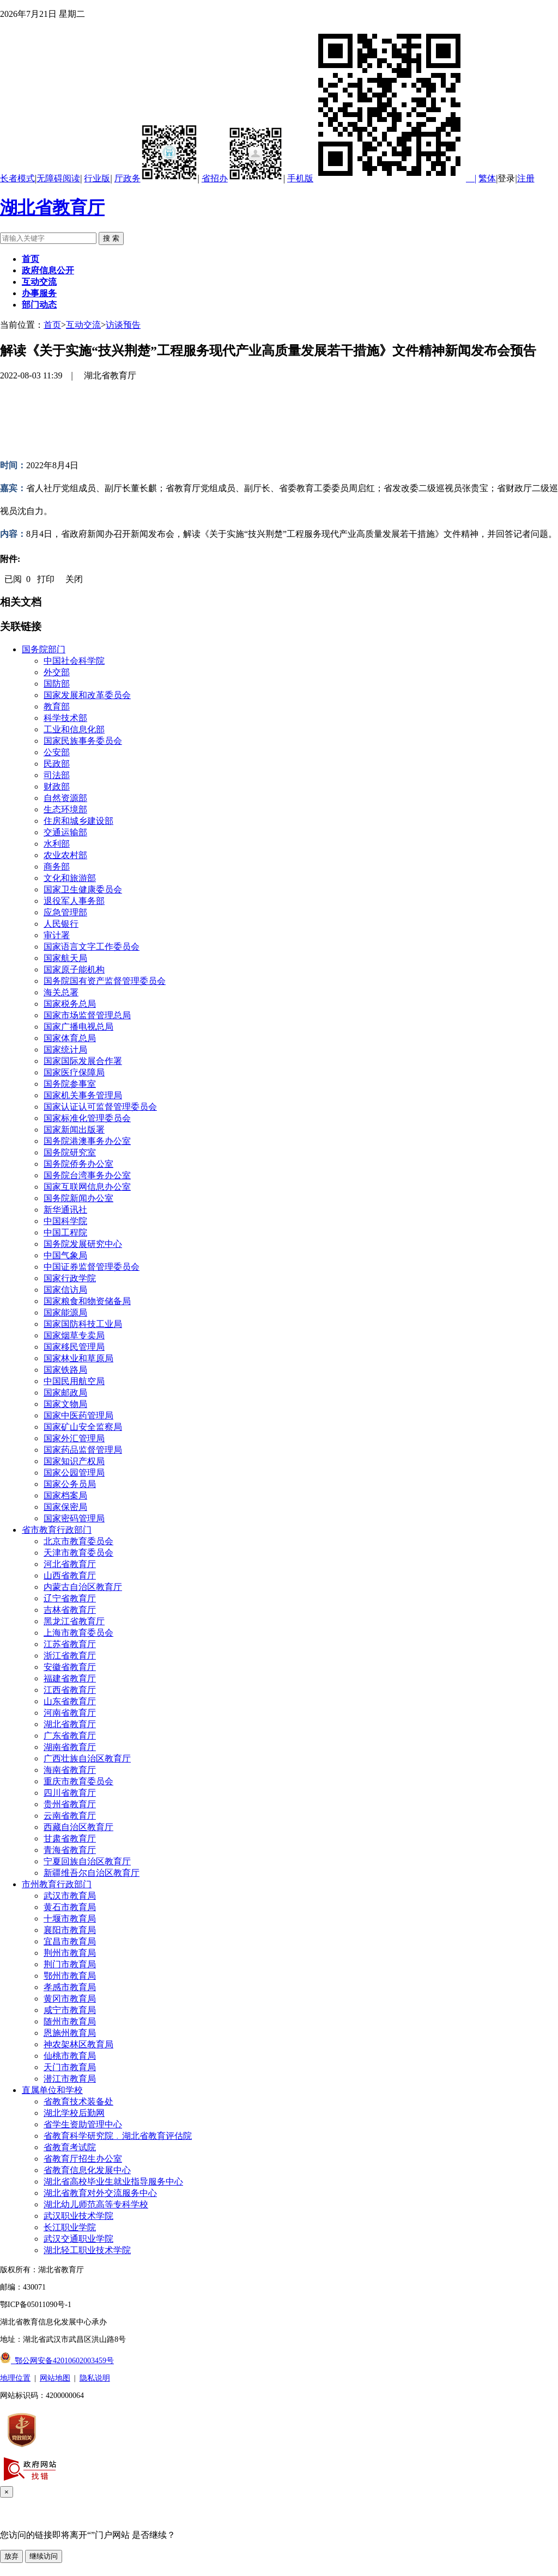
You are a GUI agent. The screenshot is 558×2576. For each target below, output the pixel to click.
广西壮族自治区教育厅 (87, 1758)
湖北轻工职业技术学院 (87, 2250)
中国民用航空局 (74, 1381)
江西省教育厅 (70, 1689)
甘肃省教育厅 (70, 1838)
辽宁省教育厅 (70, 1598)
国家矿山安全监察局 (83, 1426)
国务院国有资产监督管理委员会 (105, 981)
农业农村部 (65, 855)
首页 (52, 324)
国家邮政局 (65, 1392)
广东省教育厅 (70, 1735)
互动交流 (83, 324)
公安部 (57, 752)
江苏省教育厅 (70, 1644)
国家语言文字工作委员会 (92, 946)
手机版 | (381, 178)
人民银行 (61, 923)
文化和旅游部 (70, 878)
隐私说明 (95, 2378)
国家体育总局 (70, 1038)
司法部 (57, 775)
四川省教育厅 (70, 1792)
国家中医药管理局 (78, 1415)
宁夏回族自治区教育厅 (87, 1861)
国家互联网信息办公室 (87, 1186)
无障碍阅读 (58, 178)
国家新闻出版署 (74, 1129)
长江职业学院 (70, 2227)
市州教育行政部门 (57, 1884)
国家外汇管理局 (74, 1438)
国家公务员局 (70, 1484)
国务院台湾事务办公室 (87, 1175)
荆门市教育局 (70, 1964)
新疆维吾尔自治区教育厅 (92, 1872)
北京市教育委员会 (78, 1541)
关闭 (74, 579)
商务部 (57, 866)
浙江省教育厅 (70, 1655)
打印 (46, 579)
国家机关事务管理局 (83, 1095)
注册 (526, 178)
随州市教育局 (70, 2021)
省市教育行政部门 (57, 1529)
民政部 (57, 763)
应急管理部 (65, 912)
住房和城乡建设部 (78, 820)
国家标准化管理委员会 (87, 1118)
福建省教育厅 (70, 1678)
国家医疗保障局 (74, 1072)
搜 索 (111, 238)
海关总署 (61, 992)
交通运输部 (65, 832)
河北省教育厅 (70, 1564)
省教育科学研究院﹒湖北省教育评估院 (118, 2135)
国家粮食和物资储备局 (87, 1301)
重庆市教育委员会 (78, 1781)
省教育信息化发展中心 (87, 2170)
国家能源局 (65, 1312)
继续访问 (43, 2556)
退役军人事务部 (74, 900)
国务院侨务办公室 (78, 1163)
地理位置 (15, 2378)
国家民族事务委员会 (83, 740)
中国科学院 (65, 1221)
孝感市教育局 (70, 1987)
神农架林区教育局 (78, 2044)
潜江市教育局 (70, 2078)
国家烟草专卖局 (74, 1335)
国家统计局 (65, 1049)
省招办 (242, 178)
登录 (506, 178)
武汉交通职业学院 (78, 2238)
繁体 (487, 178)
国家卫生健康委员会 (83, 889)
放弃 (11, 2556)
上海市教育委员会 (78, 1632)
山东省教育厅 (70, 1701)
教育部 (57, 706)
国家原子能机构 (74, 969)
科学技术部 (65, 718)
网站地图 (55, 2378)
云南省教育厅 (70, 1815)
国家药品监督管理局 (83, 1449)
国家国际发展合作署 (83, 1061)
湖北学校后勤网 (74, 2113)
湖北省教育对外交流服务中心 (100, 2193)
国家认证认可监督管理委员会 (100, 1106)
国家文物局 (65, 1404)
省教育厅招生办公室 (83, 2158)
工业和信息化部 (74, 729)
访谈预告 (123, 324)
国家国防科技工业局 (83, 1324)
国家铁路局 (65, 1369)
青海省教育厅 (70, 1850)
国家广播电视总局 (78, 1026)
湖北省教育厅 (52, 207)
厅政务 (156, 178)
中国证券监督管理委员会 (92, 1266)
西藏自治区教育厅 (78, 1827)
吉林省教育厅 (70, 1609)
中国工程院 (65, 1232)
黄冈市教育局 (70, 1998)
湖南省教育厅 (70, 1747)
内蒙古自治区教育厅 (83, 1587)
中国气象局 (65, 1255)
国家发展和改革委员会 (87, 695)
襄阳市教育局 (70, 1930)
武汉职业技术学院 (78, 2215)
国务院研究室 (70, 1152)
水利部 (57, 843)
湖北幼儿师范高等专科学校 (96, 2204)
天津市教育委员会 (78, 1552)
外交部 (57, 672)
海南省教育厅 (70, 1770)
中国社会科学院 (74, 660)
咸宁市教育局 (70, 2010)
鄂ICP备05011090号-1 (35, 2304)
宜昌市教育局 (70, 1941)
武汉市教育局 (70, 1895)
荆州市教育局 (70, 1952)
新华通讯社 (65, 1209)
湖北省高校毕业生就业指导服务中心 (113, 2181)
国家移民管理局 (74, 1346)
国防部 (57, 683)
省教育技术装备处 (78, 2101)
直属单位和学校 (52, 2090)
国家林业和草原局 (78, 1358)
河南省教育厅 (70, 1712)
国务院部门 (43, 649)
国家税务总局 (70, 1003)
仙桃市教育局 (70, 2055)
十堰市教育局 (70, 1918)
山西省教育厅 (70, 1575)
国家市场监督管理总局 (87, 1015)
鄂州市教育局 (70, 1975)
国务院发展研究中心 (83, 1244)
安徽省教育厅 (70, 1667)
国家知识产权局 (74, 1461)
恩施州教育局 (70, 2032)
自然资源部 (65, 798)
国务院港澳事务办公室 (87, 1141)
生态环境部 (65, 809)
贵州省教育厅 (70, 1804)
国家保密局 (65, 1507)
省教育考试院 (70, 2147)
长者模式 (17, 178)
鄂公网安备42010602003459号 (57, 2361)
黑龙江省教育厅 (74, 1621)
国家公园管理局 (74, 1472)
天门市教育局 (70, 2067)
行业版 (97, 178)
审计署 (57, 935)
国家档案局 (65, 1495)
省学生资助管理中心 (83, 2124)
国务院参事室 (70, 1083)
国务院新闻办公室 (78, 1198)
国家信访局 (65, 1289)
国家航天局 (65, 958)
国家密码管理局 (74, 1518)
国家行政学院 (70, 1278)
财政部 (57, 786)
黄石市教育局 (70, 1907)
